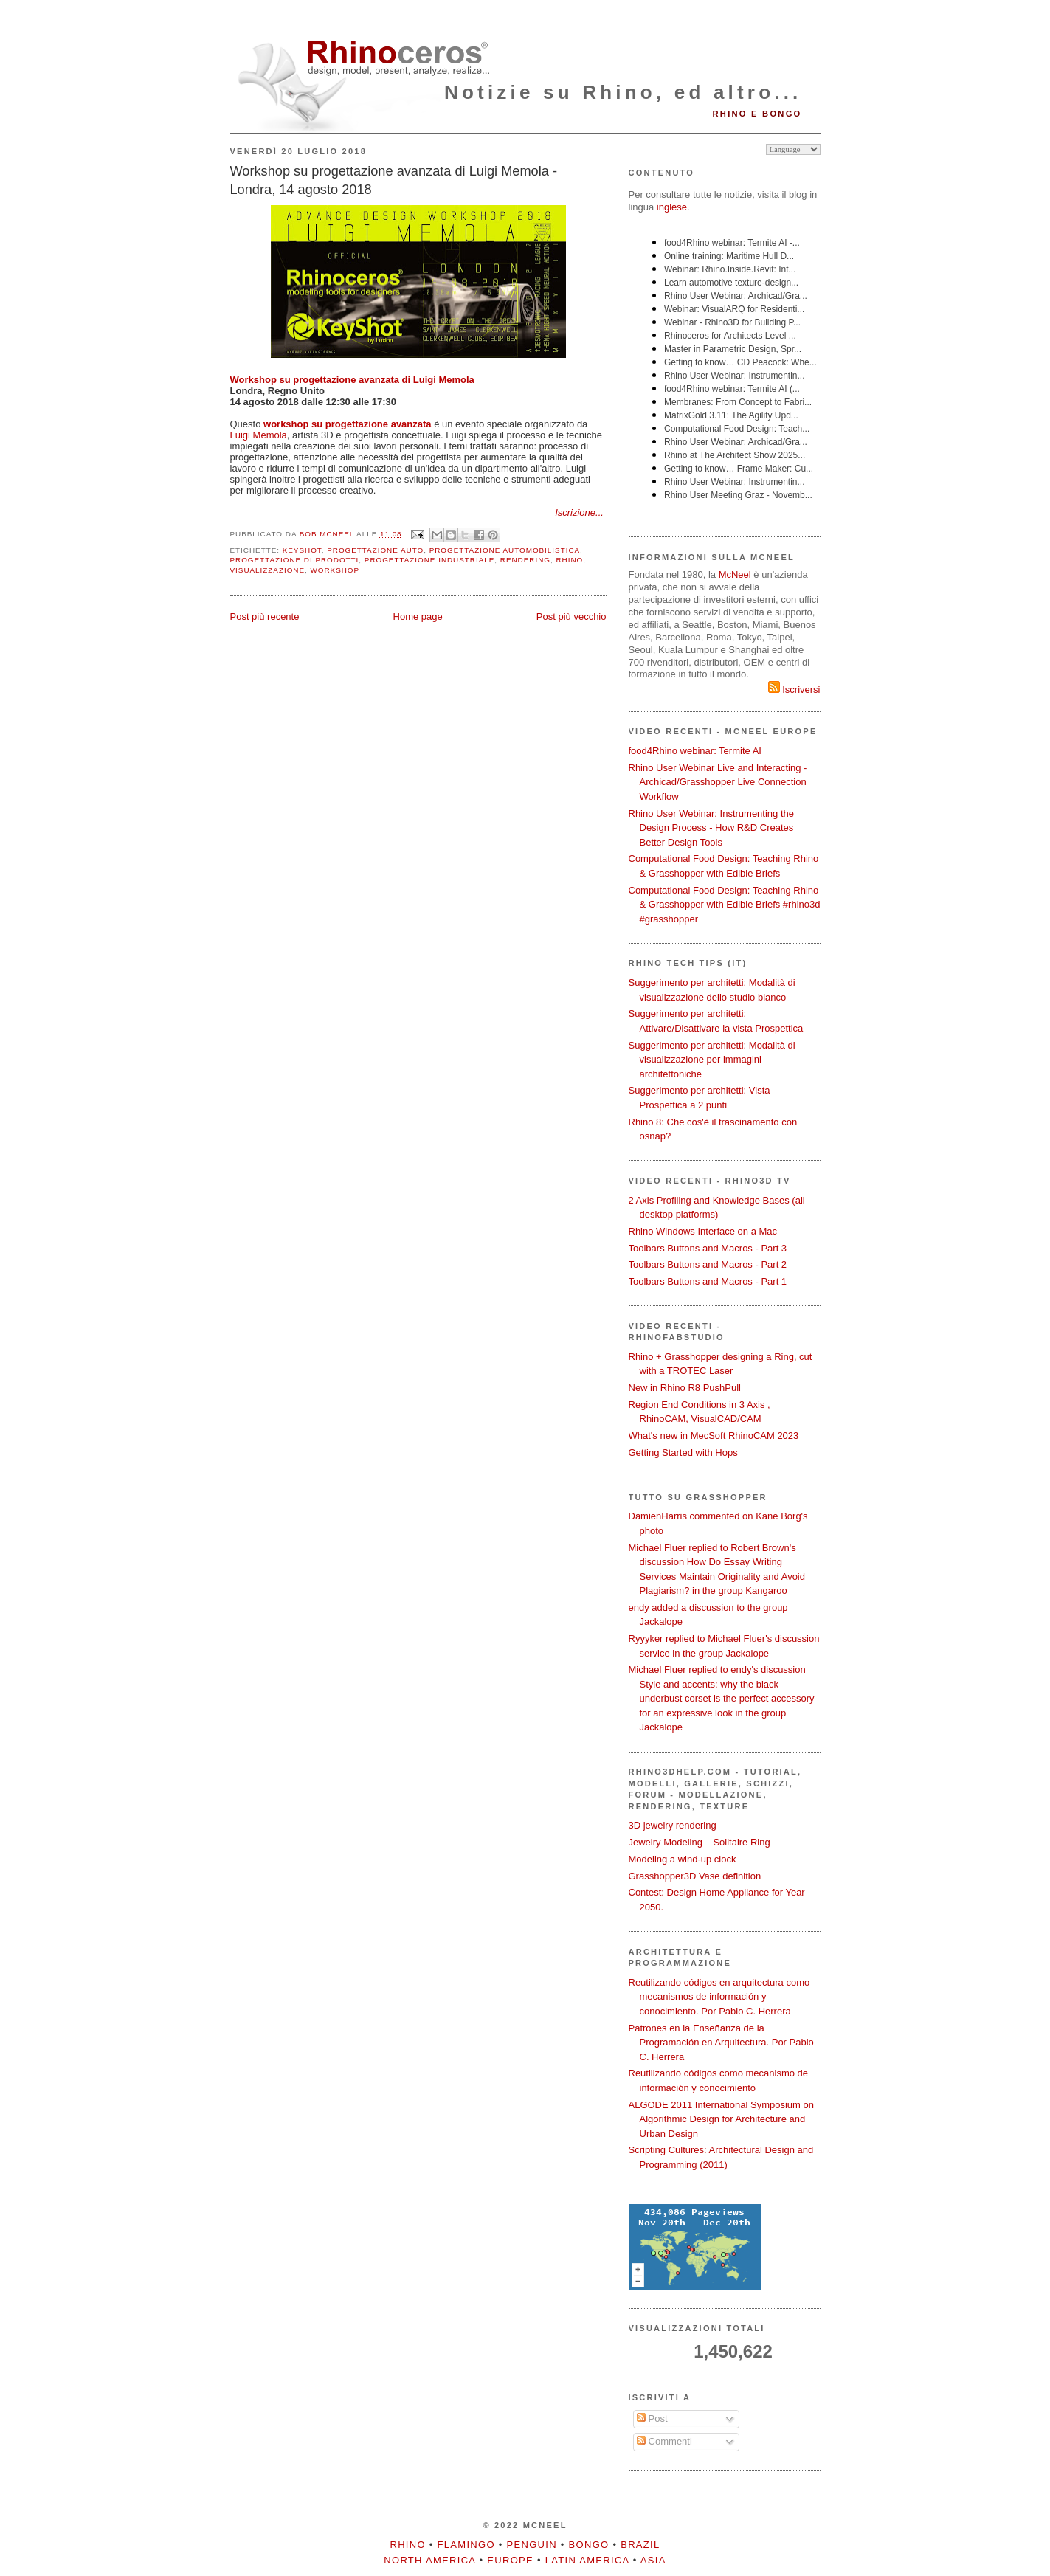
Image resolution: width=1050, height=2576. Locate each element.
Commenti (664, 2441)
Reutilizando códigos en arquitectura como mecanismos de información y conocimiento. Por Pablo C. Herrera (719, 1997)
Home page (418, 616)
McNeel (735, 574)
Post (652, 2418)
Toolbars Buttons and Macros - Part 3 (708, 1248)
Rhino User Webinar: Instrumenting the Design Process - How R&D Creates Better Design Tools (711, 828)
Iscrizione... (579, 512)
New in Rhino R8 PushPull (685, 1387)
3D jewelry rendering (672, 1825)
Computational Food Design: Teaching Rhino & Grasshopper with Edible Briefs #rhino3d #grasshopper (725, 905)
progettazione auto (375, 550)
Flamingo (466, 2544)
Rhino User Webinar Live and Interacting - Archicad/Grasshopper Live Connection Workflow (718, 782)
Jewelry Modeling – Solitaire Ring (699, 1842)
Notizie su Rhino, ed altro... (622, 92)
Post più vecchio (571, 616)
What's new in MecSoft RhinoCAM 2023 (714, 1435)
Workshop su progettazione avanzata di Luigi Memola (352, 379)
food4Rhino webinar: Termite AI (695, 750)
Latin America (587, 2560)
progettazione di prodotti (294, 560)
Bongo (589, 2544)
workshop (334, 570)
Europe (510, 2560)
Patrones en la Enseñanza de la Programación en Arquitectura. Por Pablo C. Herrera (721, 2042)
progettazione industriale (430, 560)
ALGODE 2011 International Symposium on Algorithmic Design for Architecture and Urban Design (721, 2119)
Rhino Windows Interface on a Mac (703, 1231)
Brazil (640, 2544)
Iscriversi (794, 689)
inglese (672, 207)
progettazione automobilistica (504, 550)
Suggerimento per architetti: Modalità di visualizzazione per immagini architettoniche (712, 1060)
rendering (525, 560)
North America (429, 2560)
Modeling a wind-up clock (682, 1859)
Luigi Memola (258, 435)
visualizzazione (267, 570)
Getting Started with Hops (683, 1452)
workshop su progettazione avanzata (347, 423)
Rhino (569, 560)
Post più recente (265, 616)
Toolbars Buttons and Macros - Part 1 (708, 1281)
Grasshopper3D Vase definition (695, 1876)
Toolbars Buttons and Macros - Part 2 (708, 1264)
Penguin (532, 2544)
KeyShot (302, 550)
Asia (653, 2560)
